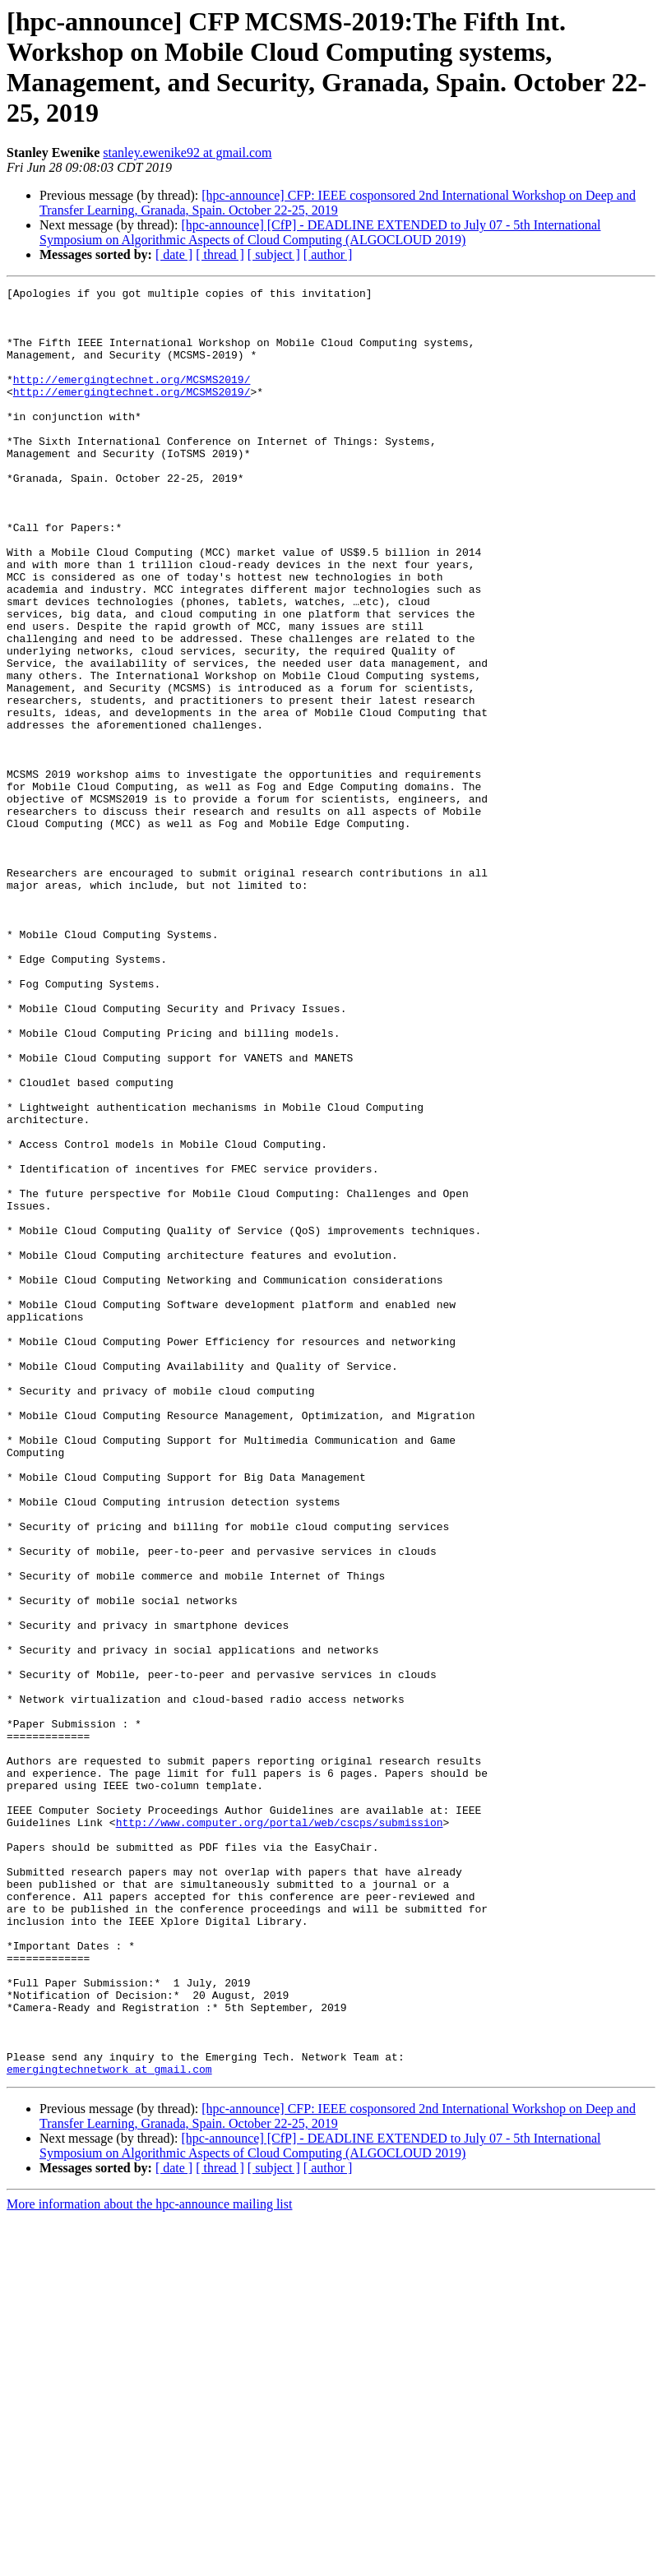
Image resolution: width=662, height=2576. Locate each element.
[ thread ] (220, 254)
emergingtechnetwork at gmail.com (109, 2426)
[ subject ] (274, 254)
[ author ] (328, 254)
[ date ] (173, 254)
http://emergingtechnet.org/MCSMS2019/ (132, 398)
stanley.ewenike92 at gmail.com (187, 153)
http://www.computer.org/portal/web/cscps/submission (279, 2130)
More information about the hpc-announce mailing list (149, 2562)
